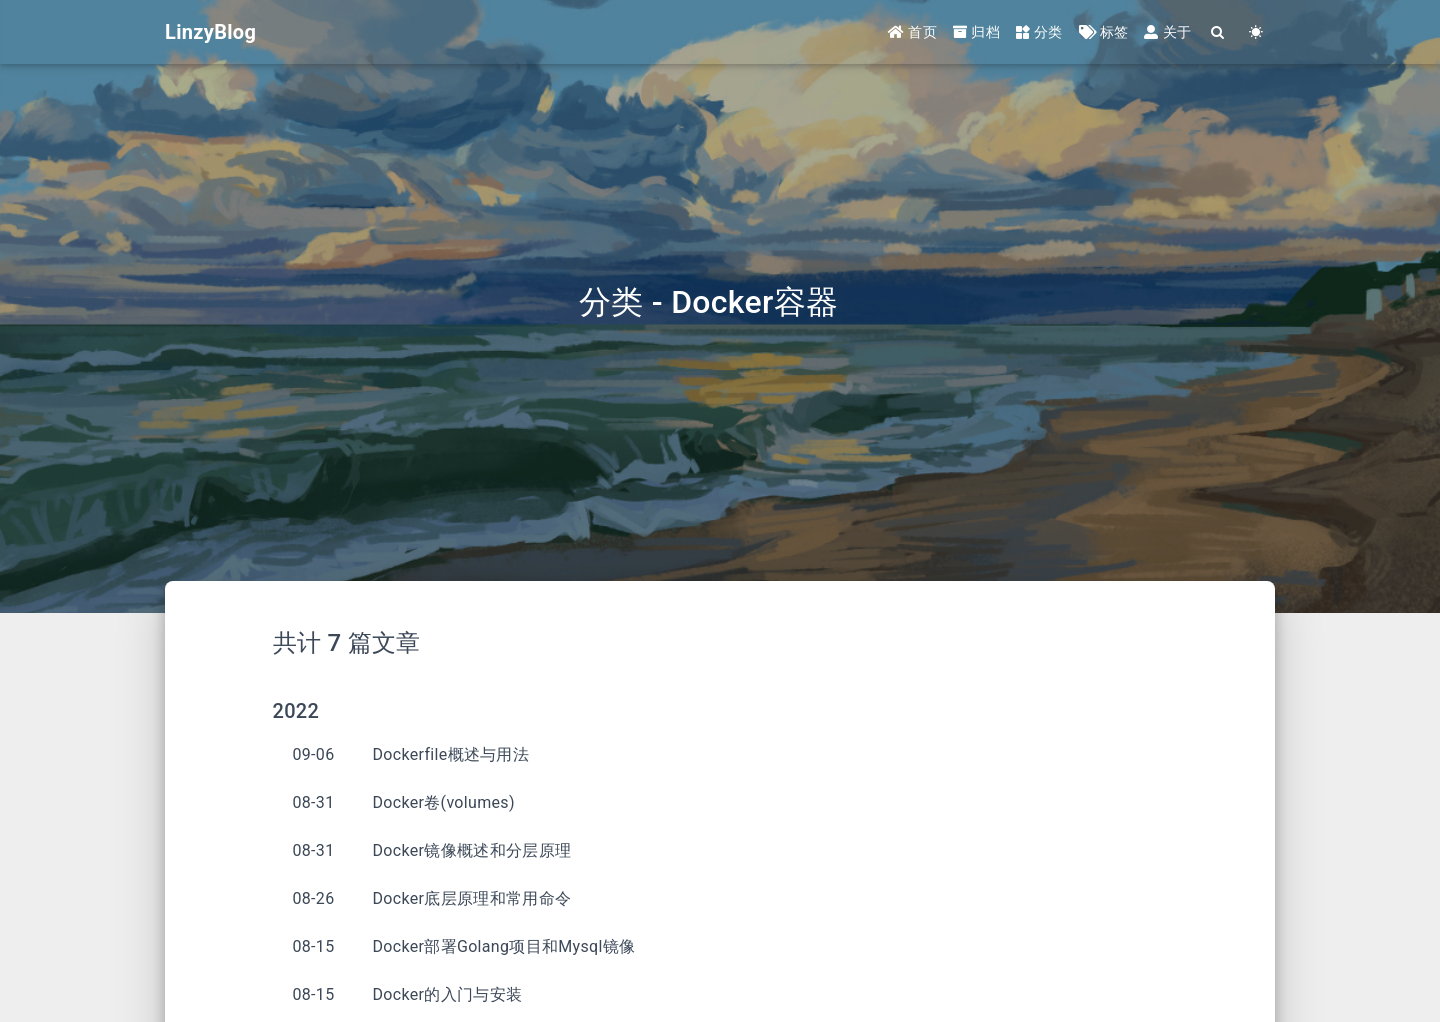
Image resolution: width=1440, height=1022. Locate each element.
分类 (1039, 32)
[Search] (1218, 32)
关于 (1167, 32)
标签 (1104, 32)
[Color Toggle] (1256, 32)
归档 (976, 32)
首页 (912, 32)
